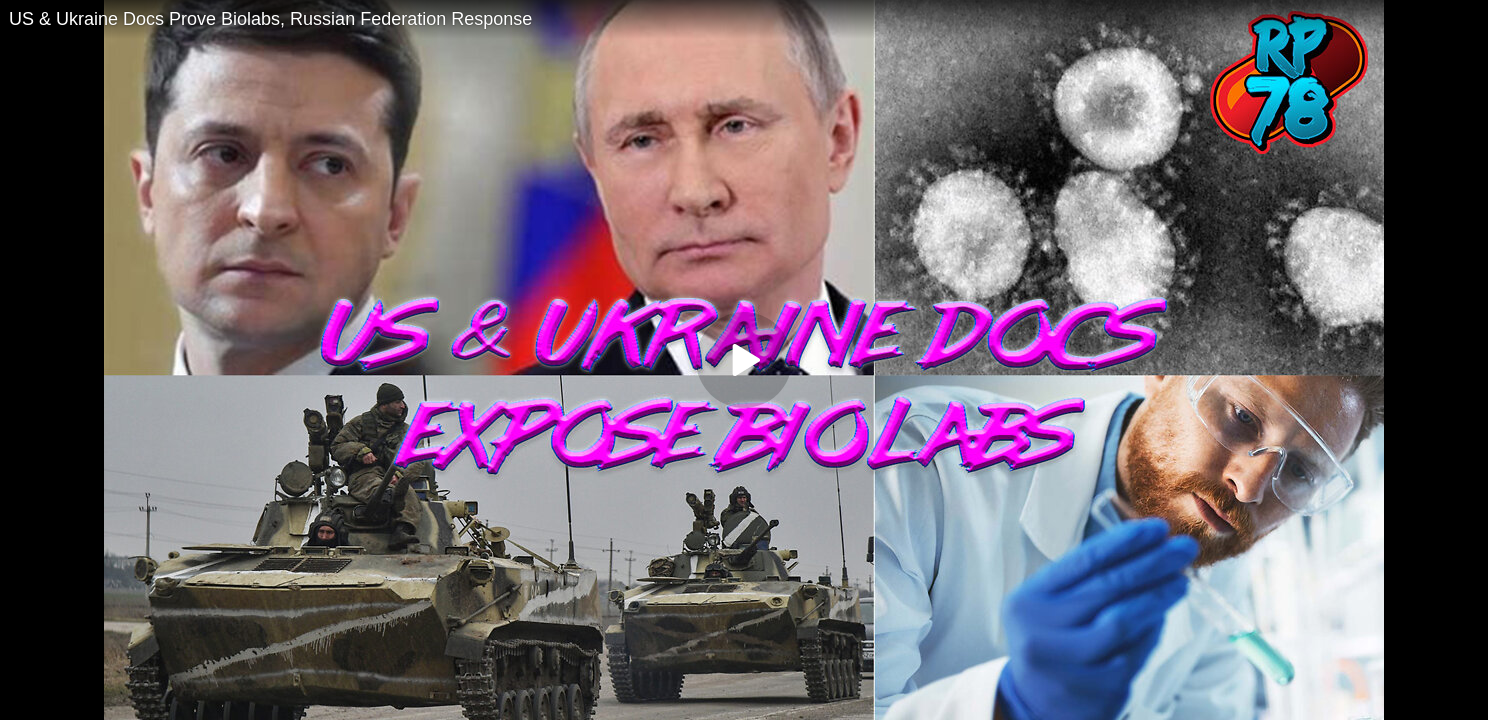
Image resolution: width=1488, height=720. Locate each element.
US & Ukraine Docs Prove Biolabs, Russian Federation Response (270, 19)
